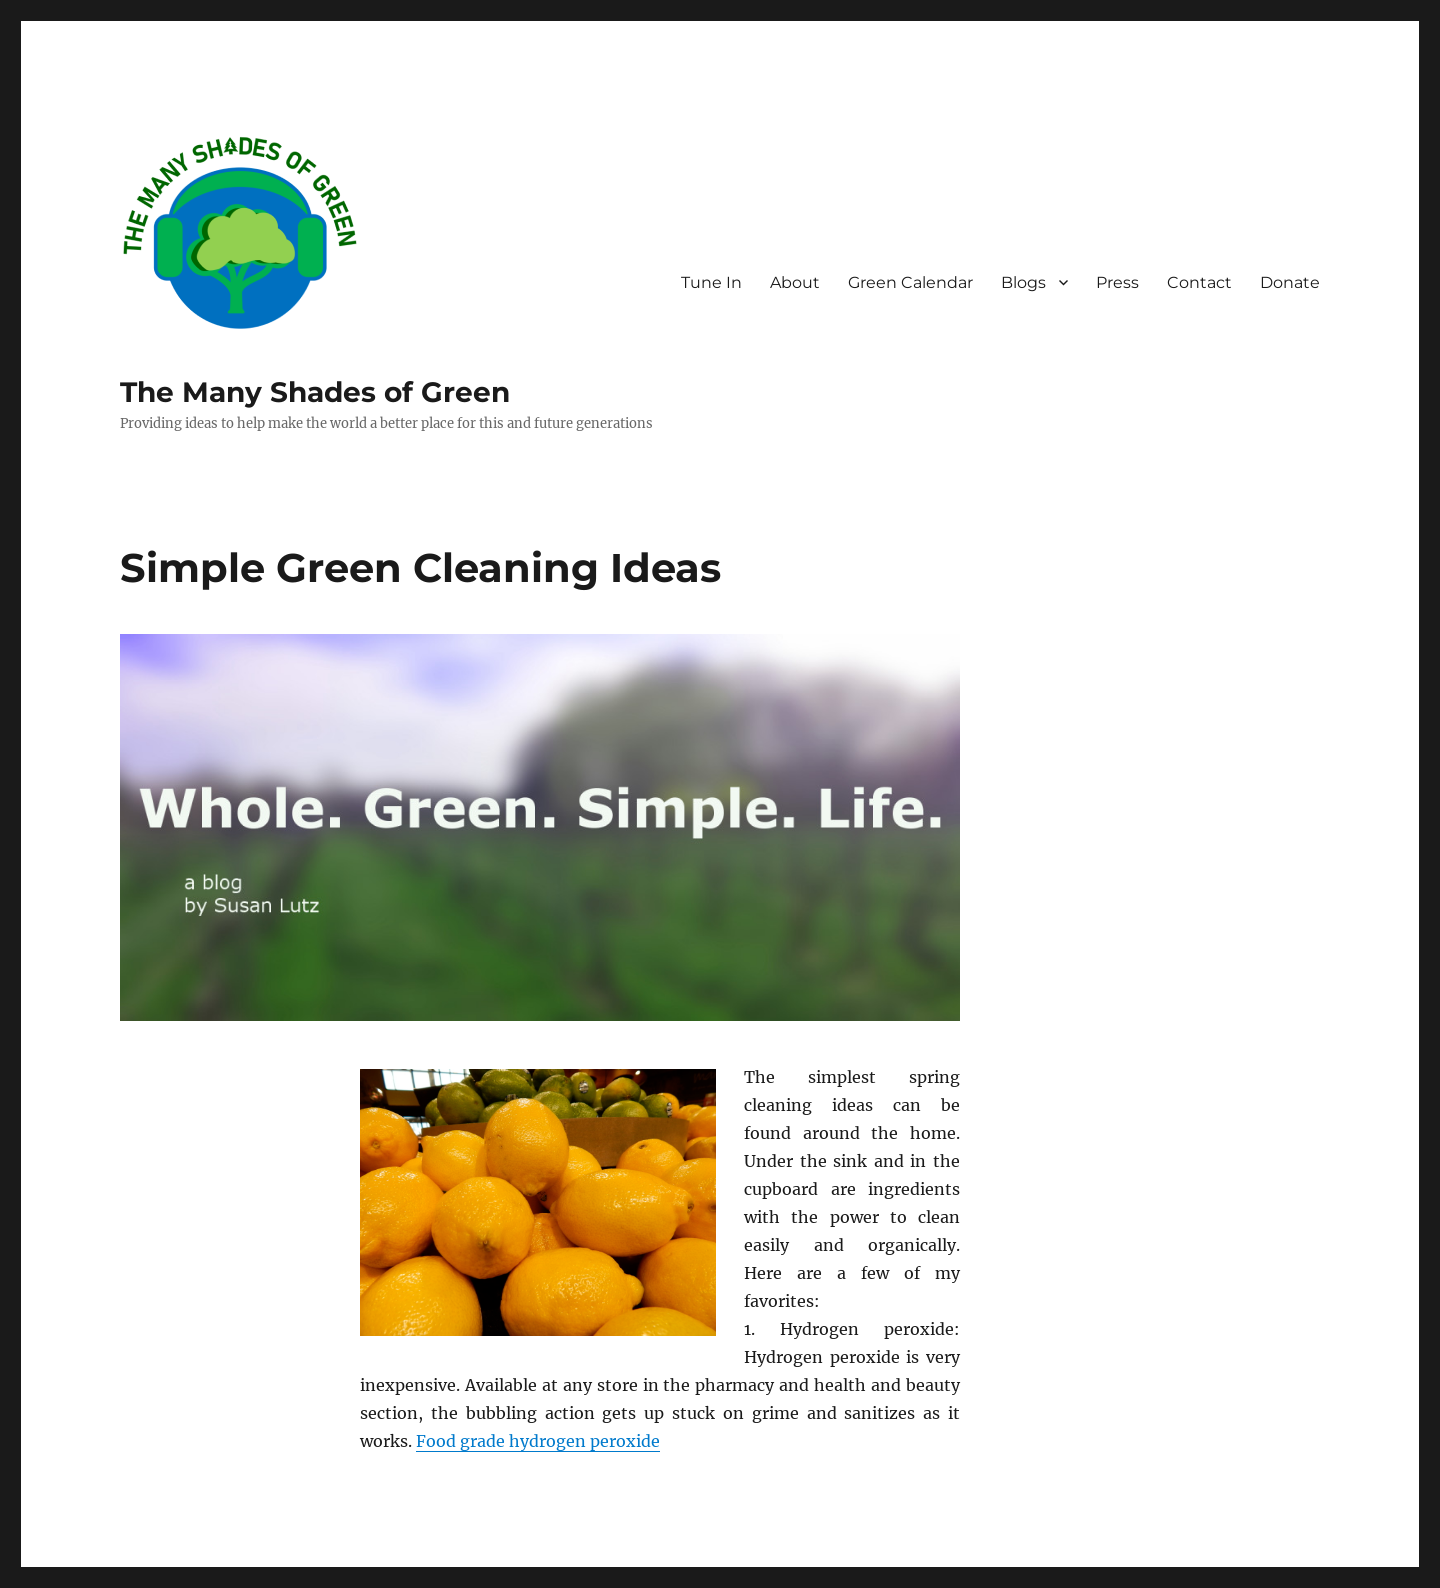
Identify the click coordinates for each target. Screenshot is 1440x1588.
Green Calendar (910, 282)
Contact (1199, 282)
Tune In (711, 282)
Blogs (1023, 282)
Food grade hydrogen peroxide (538, 1441)
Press (1117, 282)
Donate (1290, 282)
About (795, 282)
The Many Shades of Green (315, 392)
